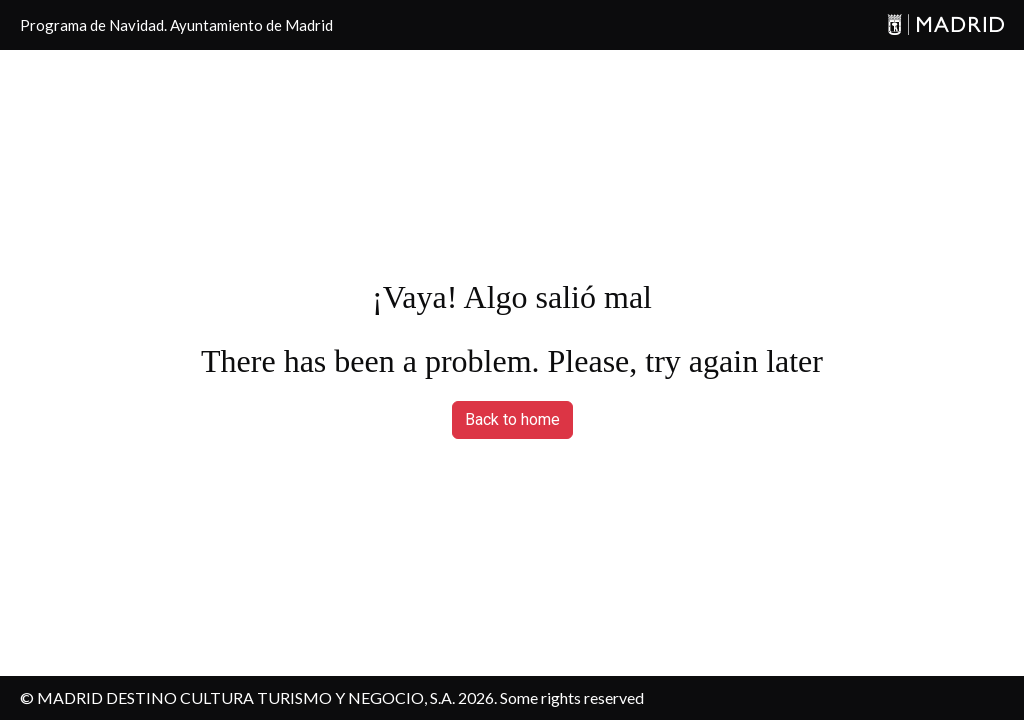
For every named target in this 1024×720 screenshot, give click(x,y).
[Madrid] (945, 25)
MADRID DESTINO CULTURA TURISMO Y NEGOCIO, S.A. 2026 (265, 697)
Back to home (512, 419)
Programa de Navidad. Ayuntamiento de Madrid (176, 25)
